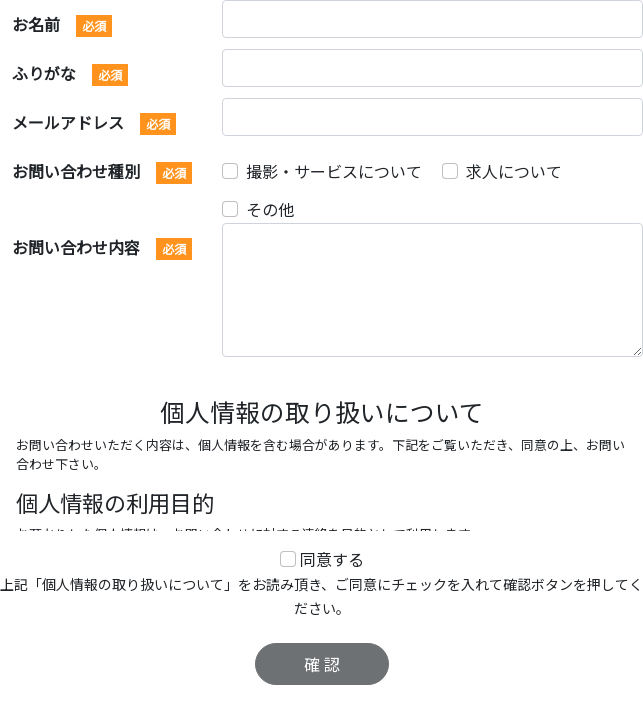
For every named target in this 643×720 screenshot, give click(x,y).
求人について (514, 171)
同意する (332, 559)
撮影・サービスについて (334, 171)
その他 (270, 209)
